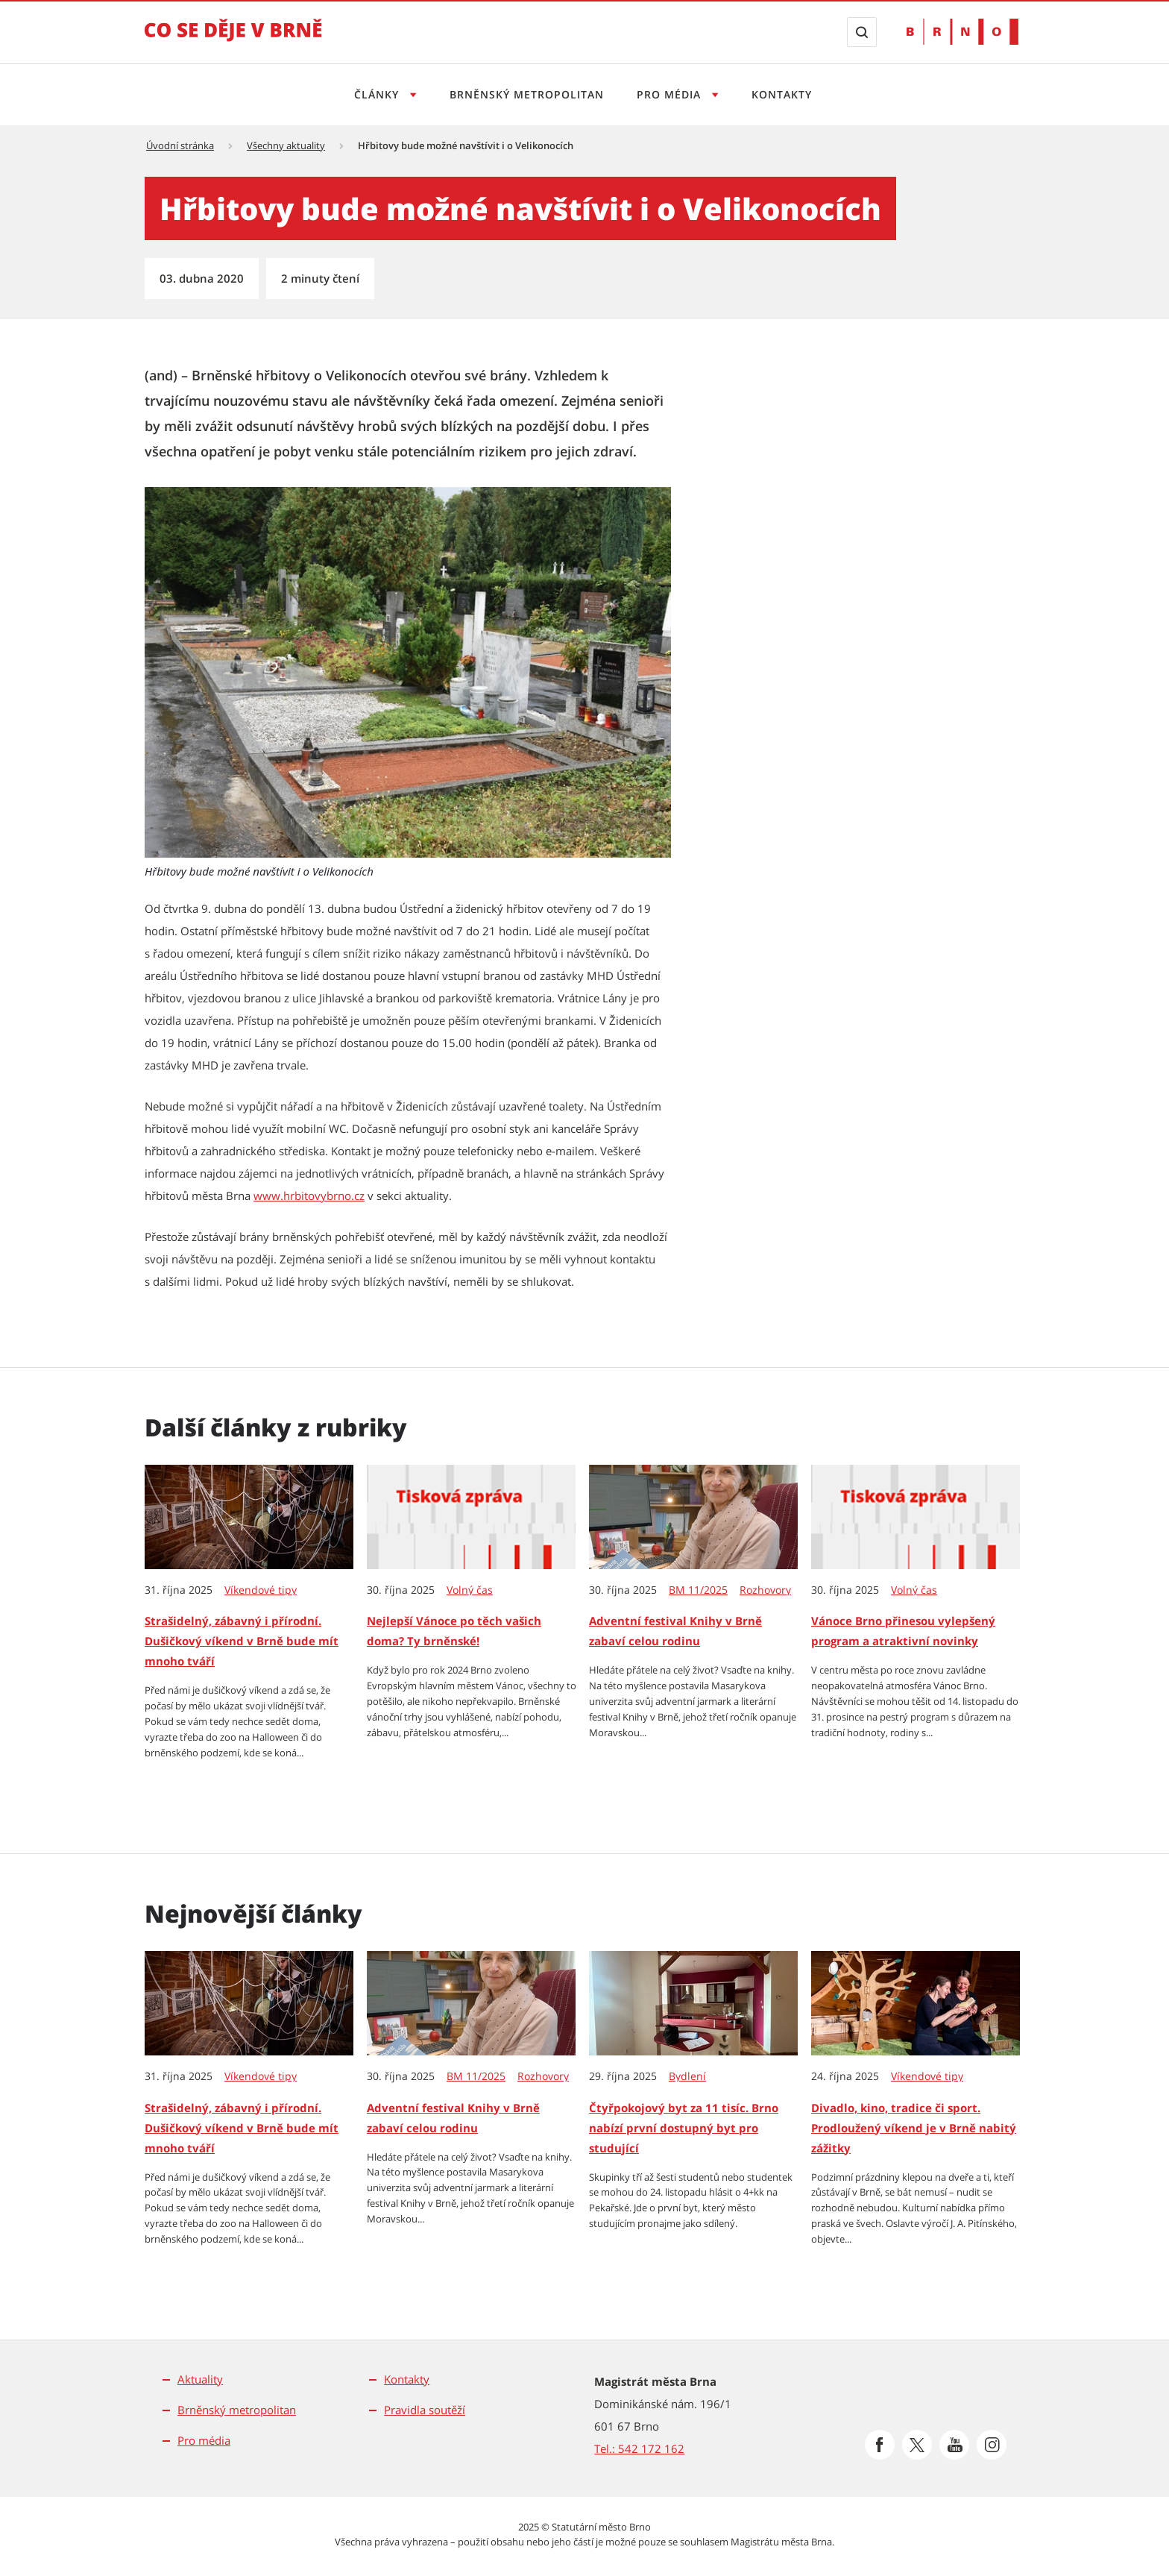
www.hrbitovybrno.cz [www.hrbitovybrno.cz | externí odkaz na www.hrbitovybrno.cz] (309, 1195)
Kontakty (786, 94)
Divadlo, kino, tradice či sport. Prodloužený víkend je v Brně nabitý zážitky (913, 2127)
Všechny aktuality (286, 145)
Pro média (203, 2440)
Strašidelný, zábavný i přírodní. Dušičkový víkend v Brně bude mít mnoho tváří (241, 1640)
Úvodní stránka (180, 145)
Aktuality (200, 2379)
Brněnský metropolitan (524, 94)
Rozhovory (765, 1590)
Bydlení (687, 2076)
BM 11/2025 (698, 1590)
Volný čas (470, 1590)
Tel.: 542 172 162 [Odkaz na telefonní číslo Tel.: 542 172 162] (639, 2448)
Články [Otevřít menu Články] (373, 94)
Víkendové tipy (260, 1590)
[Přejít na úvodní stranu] (233, 40)
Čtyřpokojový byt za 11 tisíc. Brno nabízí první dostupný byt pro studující (683, 2127)
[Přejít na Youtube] (954, 2445)
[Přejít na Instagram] (991, 2445)
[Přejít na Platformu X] (917, 2445)
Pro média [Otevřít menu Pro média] (672, 94)
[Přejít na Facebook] (880, 2445)
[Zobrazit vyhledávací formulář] (862, 32)
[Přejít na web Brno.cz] (962, 32)
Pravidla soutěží (424, 2409)
